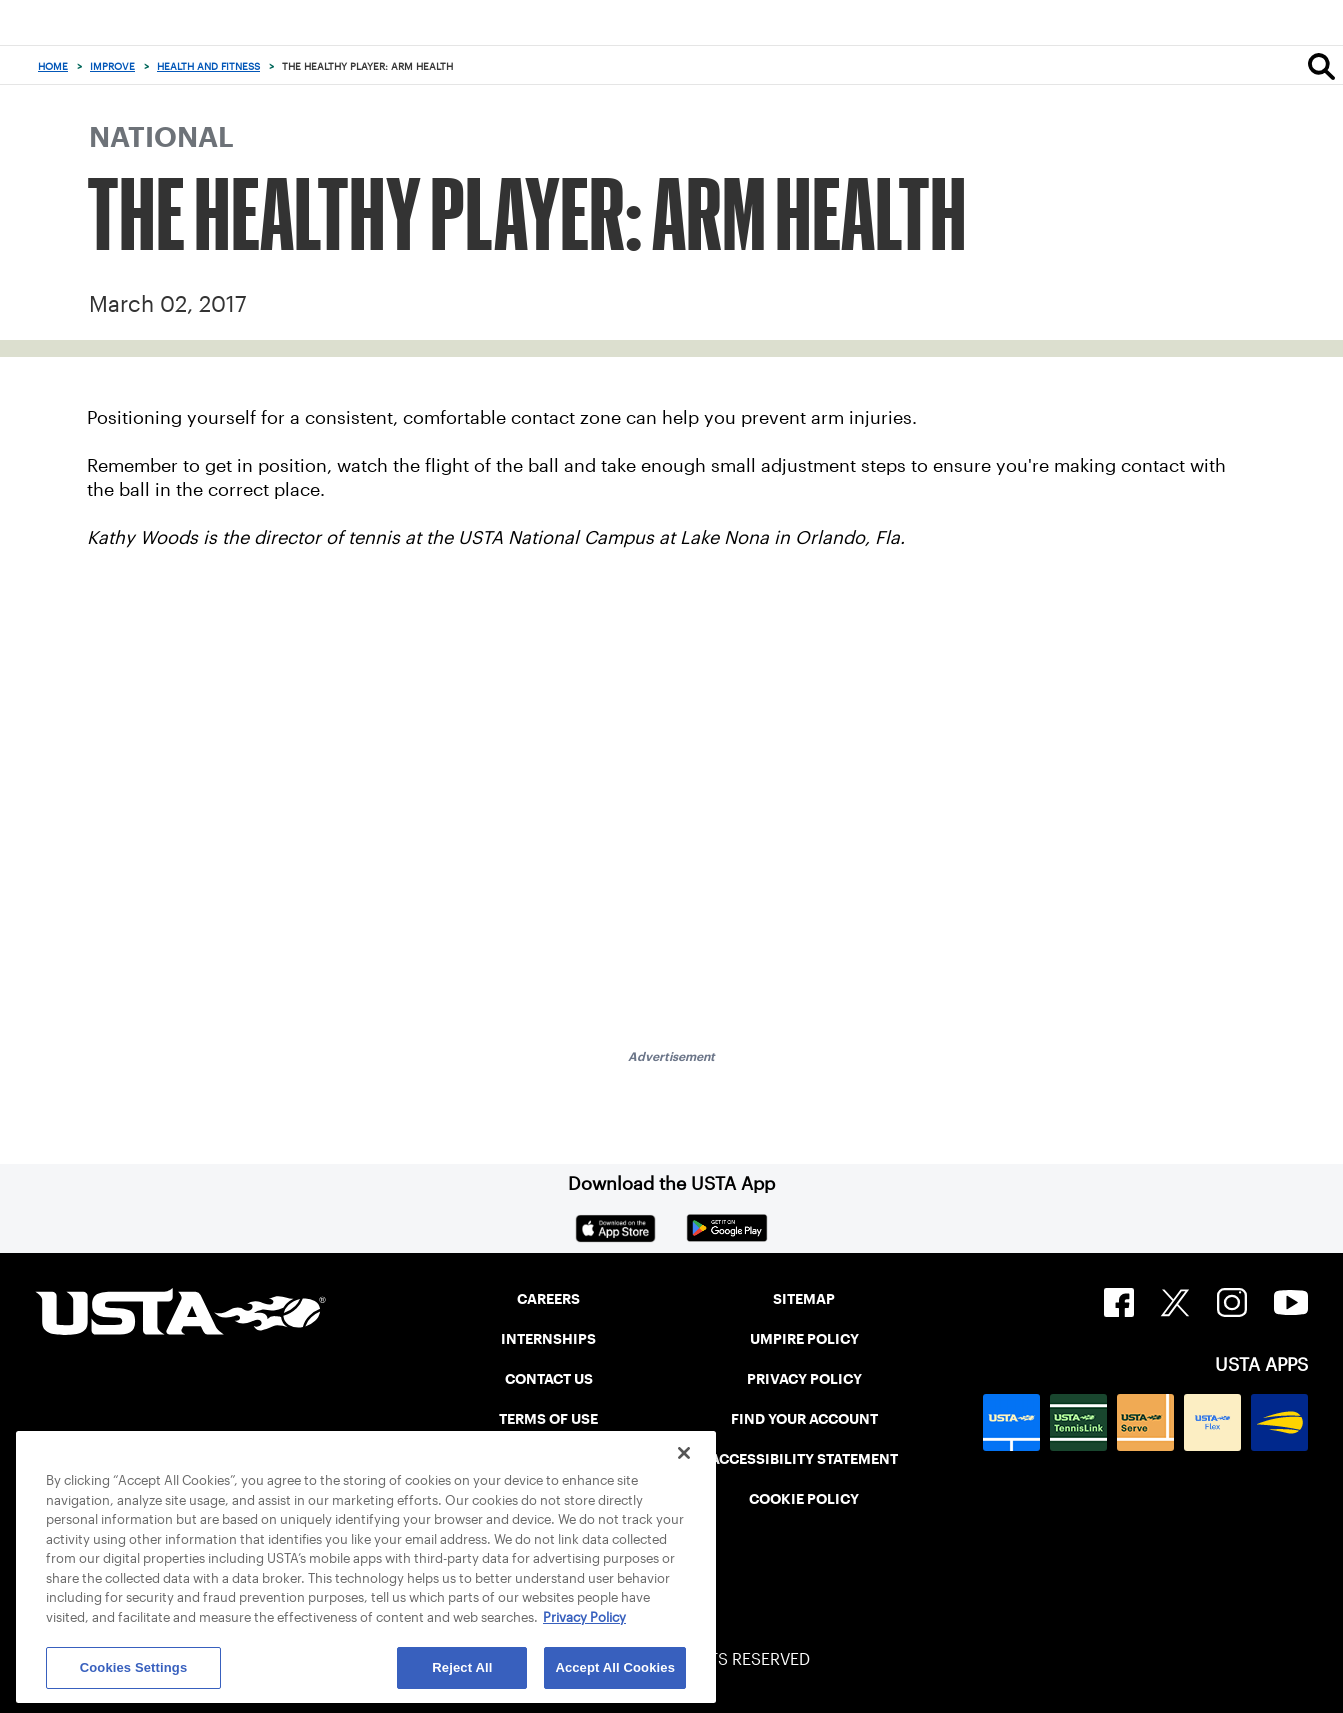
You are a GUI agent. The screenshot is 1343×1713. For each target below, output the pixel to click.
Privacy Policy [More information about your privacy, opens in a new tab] (584, 1617)
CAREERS (548, 1299)
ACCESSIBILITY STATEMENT (804, 1459)
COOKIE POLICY (804, 1499)
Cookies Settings (134, 1667)
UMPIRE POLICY (804, 1339)
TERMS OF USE (548, 1419)
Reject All (462, 1667)
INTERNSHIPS (548, 1339)
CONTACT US (549, 1379)
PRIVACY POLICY (804, 1379)
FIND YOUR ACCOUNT (804, 1419)
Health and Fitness (208, 66)
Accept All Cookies (615, 1667)
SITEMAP (804, 1299)
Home (53, 66)
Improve (112, 66)
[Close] (684, 1453)
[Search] (1321, 66)
